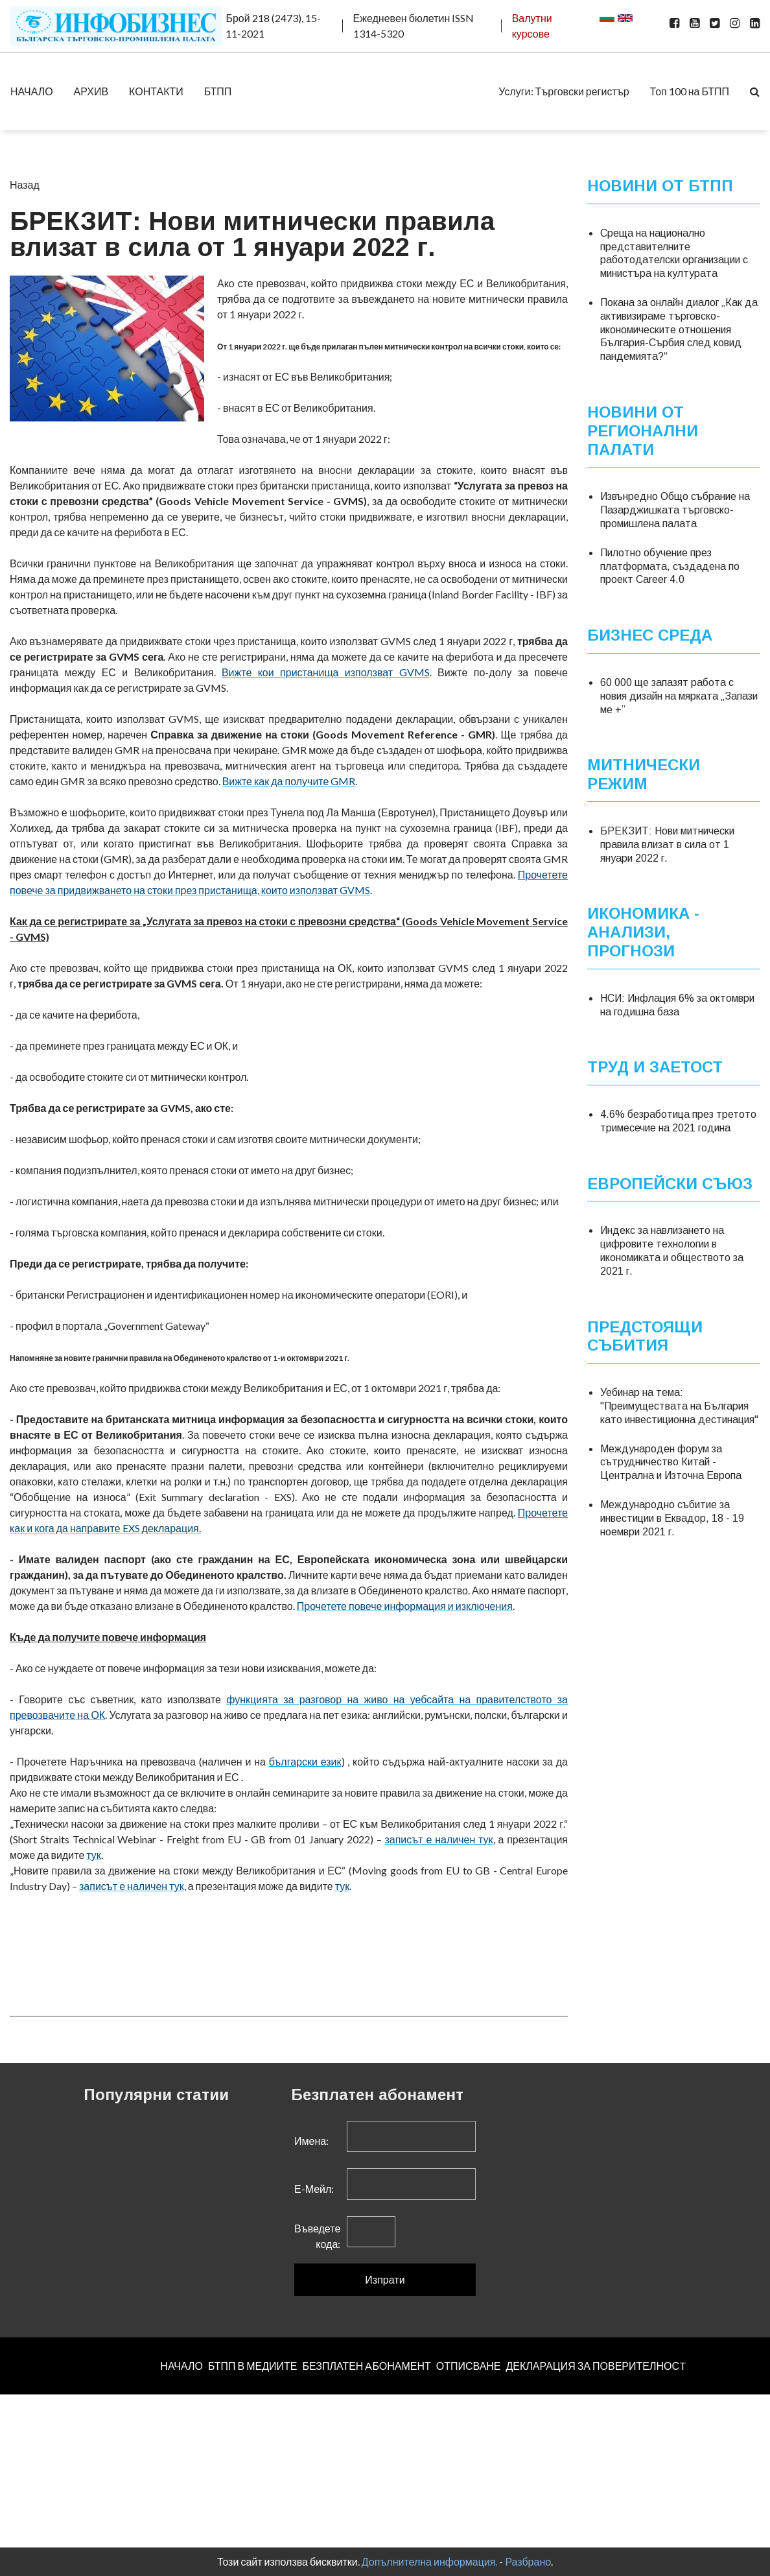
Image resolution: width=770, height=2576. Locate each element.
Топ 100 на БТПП (689, 91)
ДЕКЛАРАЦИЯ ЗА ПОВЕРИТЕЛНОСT (596, 2365)
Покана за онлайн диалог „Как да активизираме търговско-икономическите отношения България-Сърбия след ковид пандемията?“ (679, 329)
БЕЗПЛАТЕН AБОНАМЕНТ (366, 2365)
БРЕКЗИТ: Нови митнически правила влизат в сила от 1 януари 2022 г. (667, 844)
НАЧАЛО (31, 91)
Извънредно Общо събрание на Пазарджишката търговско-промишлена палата (675, 510)
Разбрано (528, 2561)
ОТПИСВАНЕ (468, 2365)
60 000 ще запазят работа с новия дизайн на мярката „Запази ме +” (679, 696)
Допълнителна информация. (430, 2561)
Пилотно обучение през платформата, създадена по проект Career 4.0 (670, 566)
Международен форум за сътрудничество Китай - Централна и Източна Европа (670, 1462)
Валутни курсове (532, 26)
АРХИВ (91, 91)
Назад (25, 184)
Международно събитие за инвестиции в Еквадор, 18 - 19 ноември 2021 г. (672, 1518)
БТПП (218, 91)
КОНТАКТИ (156, 91)
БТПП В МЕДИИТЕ (253, 2365)
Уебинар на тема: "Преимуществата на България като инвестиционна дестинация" (679, 1406)
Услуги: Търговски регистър (563, 91)
